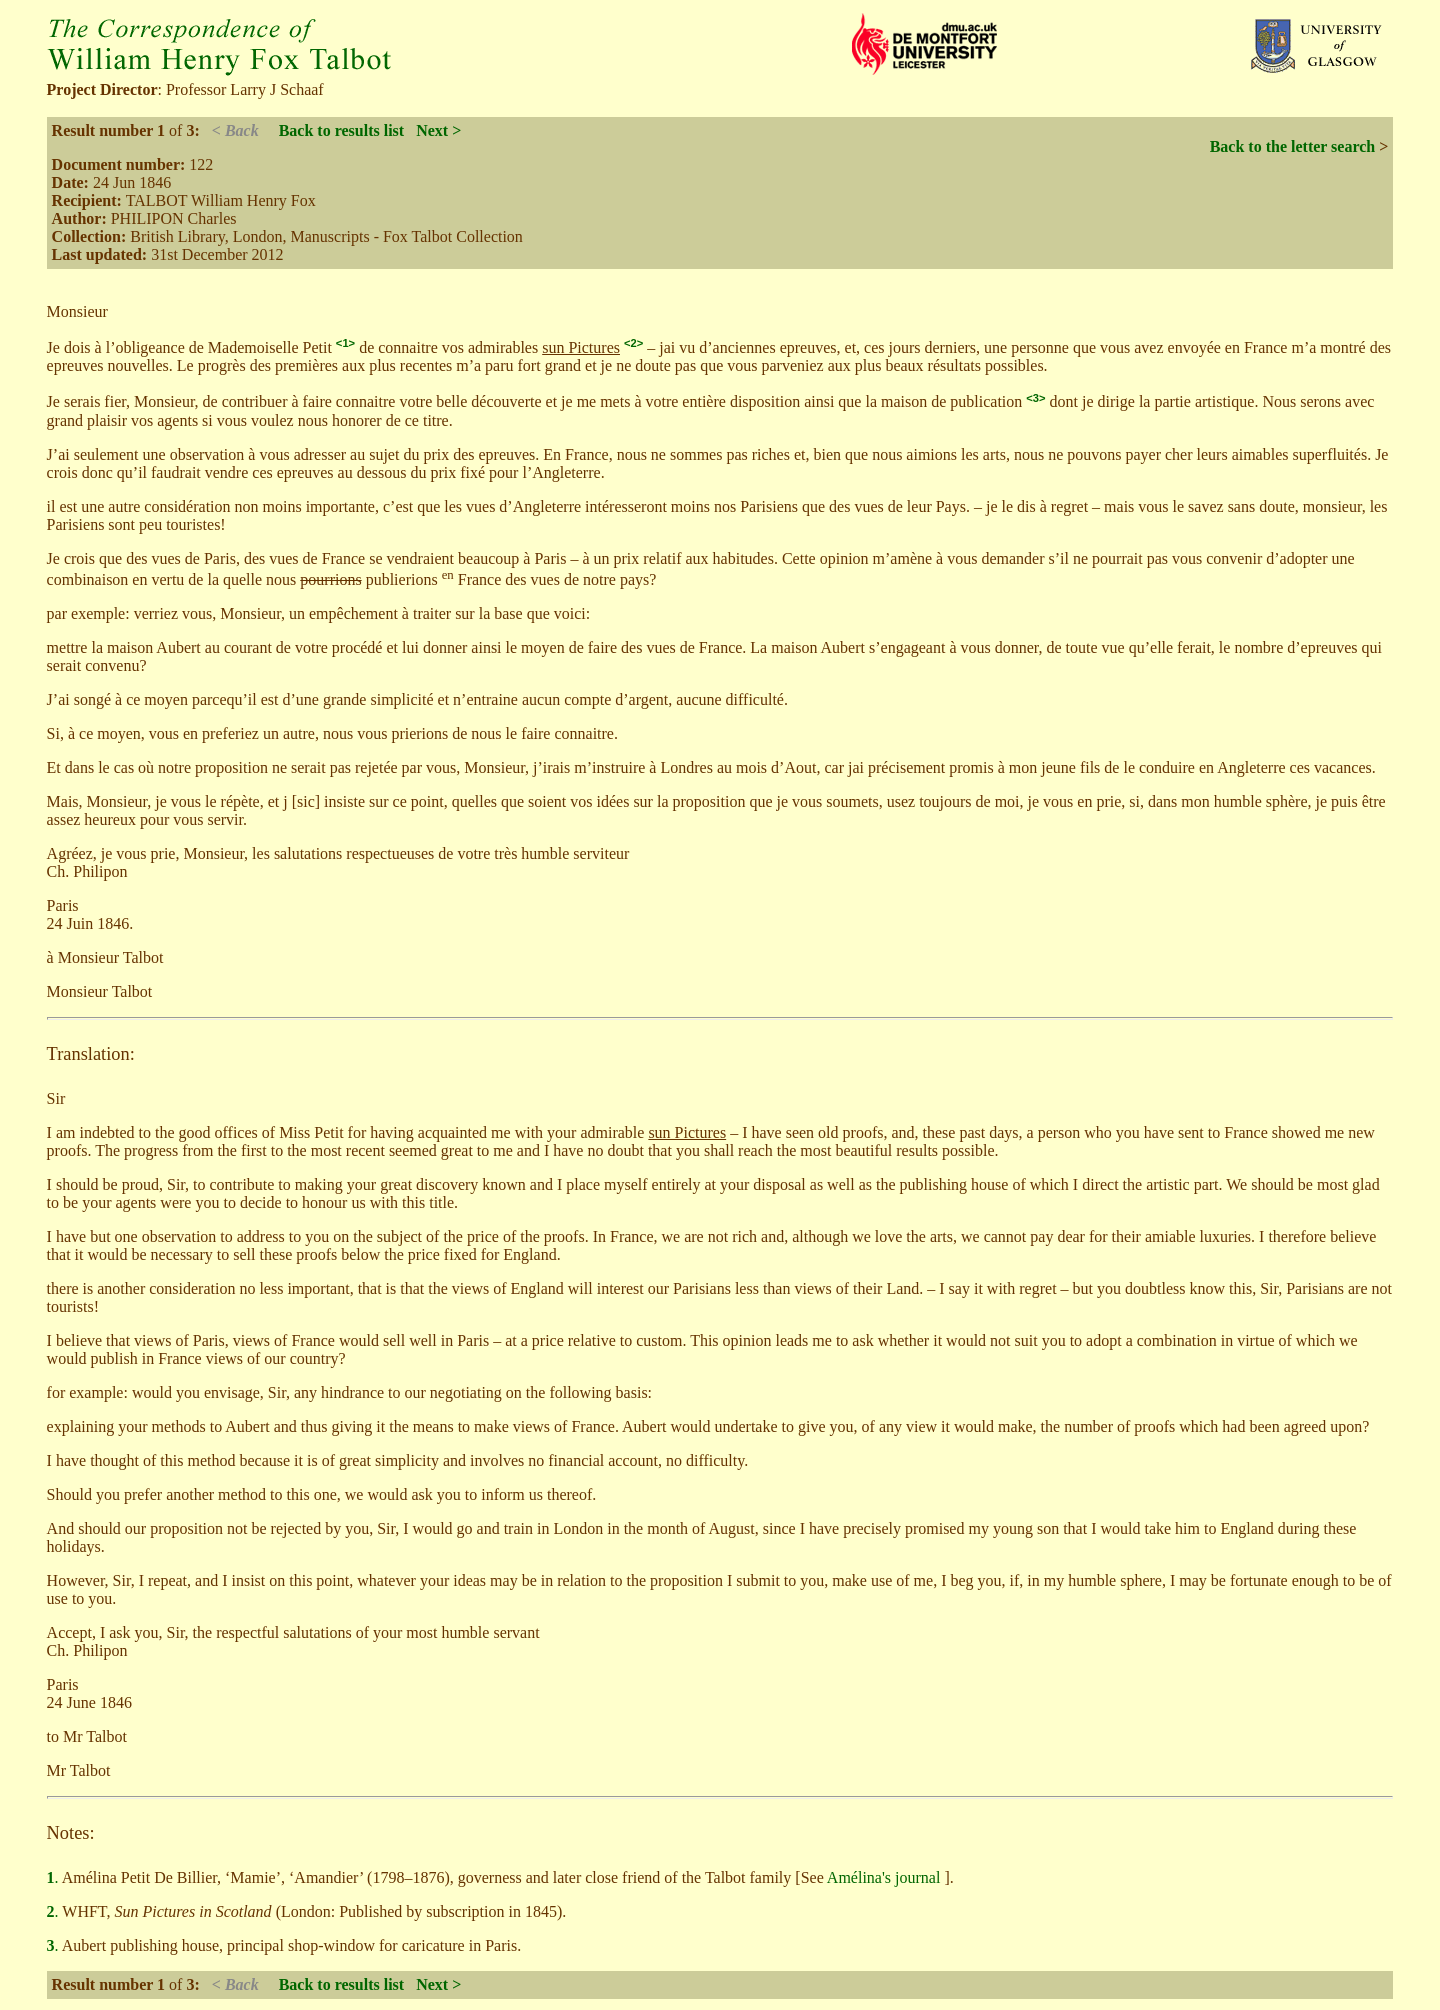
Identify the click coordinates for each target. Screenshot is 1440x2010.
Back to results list (341, 130)
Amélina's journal (886, 1877)
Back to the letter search (1293, 146)
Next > (438, 130)
